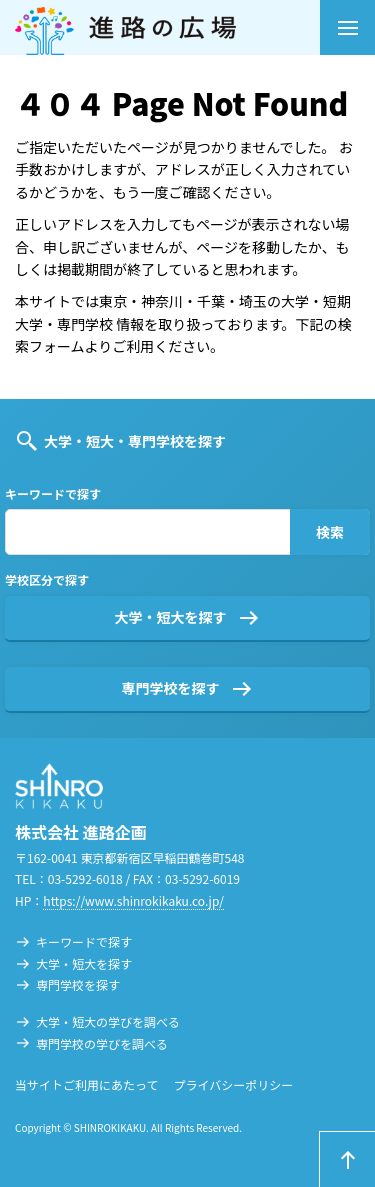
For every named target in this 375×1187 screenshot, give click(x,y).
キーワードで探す (84, 941)
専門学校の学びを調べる (102, 1043)
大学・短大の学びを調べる (108, 1021)
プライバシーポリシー (233, 1084)
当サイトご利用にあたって (86, 1084)
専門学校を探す (171, 688)
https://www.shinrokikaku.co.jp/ (133, 900)
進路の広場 (167, 27)
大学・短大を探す (171, 617)
